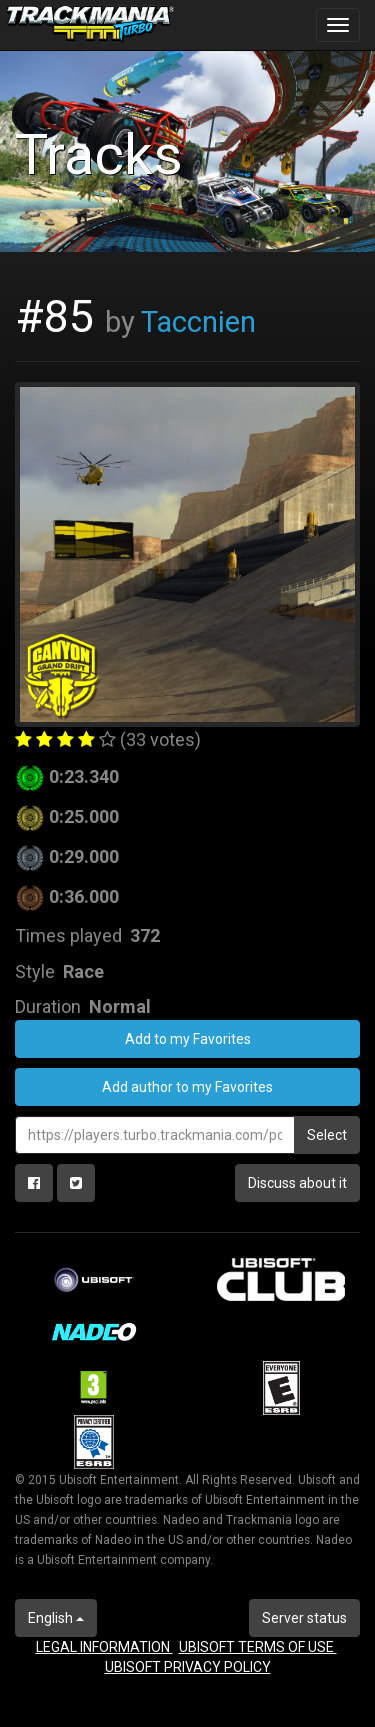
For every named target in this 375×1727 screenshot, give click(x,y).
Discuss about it (297, 1183)
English (56, 1618)
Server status (304, 1618)
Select (327, 1135)
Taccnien (198, 322)
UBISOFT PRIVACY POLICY (188, 1667)
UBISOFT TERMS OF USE (258, 1647)
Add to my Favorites (188, 1039)
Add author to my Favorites (187, 1087)
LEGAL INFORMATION (104, 1647)
